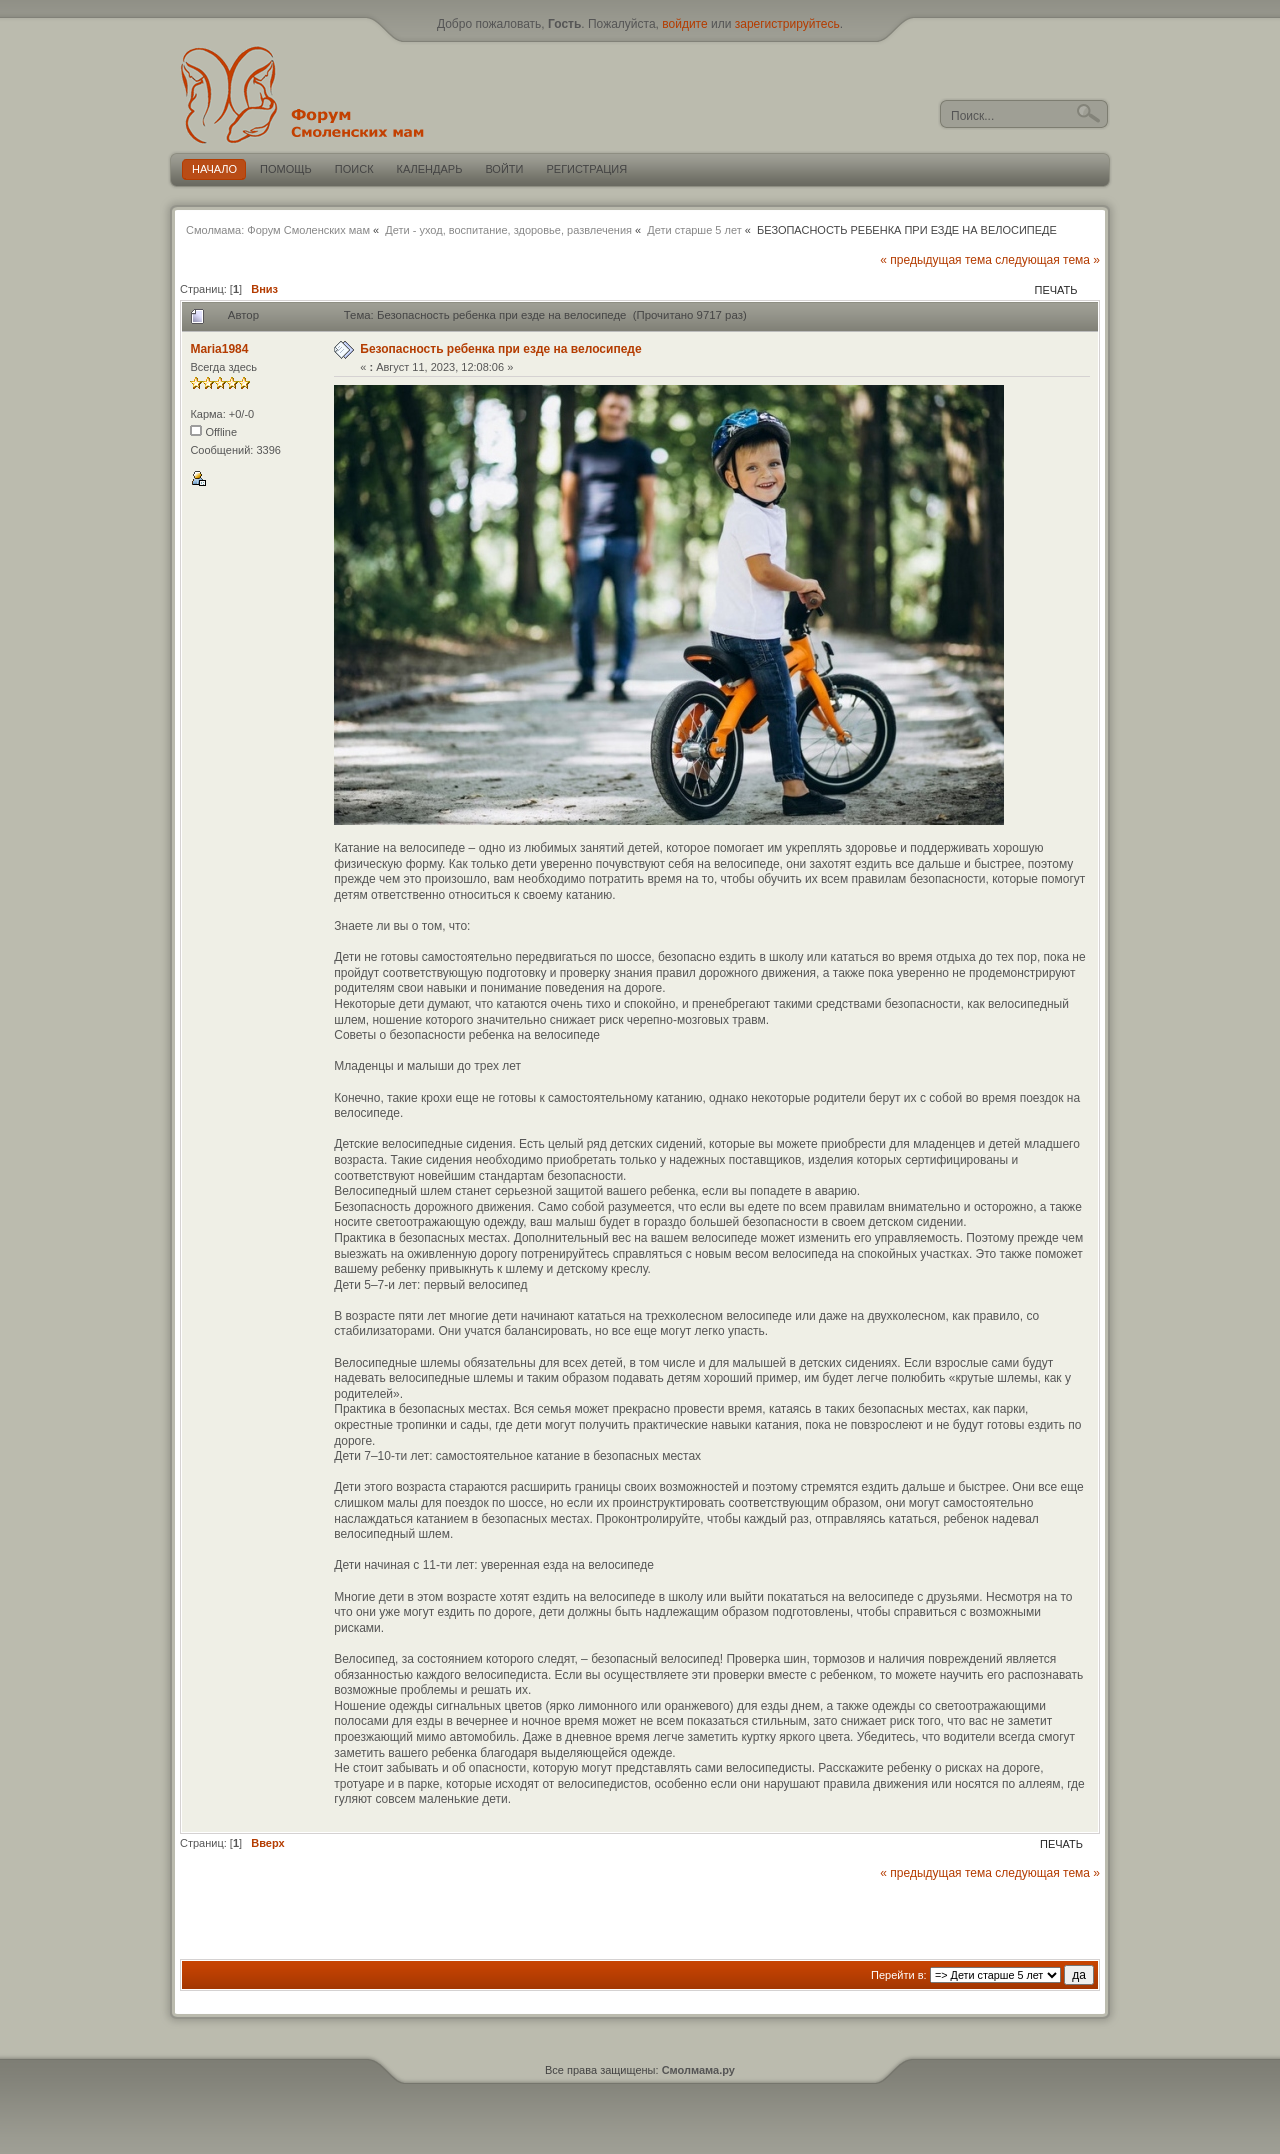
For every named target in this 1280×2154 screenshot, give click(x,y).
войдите (684, 24)
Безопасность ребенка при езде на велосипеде (500, 349)
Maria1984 (219, 349)
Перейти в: (899, 1975)
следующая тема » (1047, 260)
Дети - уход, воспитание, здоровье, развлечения (508, 230)
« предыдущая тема (936, 260)
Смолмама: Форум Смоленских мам (278, 230)
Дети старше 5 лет (694, 230)
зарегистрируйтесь (787, 24)
